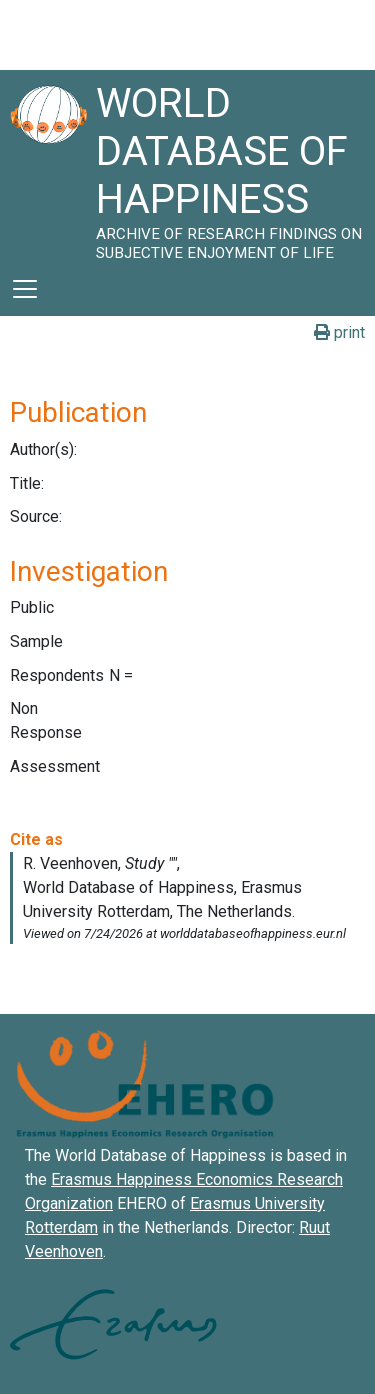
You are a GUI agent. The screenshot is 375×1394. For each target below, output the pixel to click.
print (339, 332)
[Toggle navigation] (25, 289)
